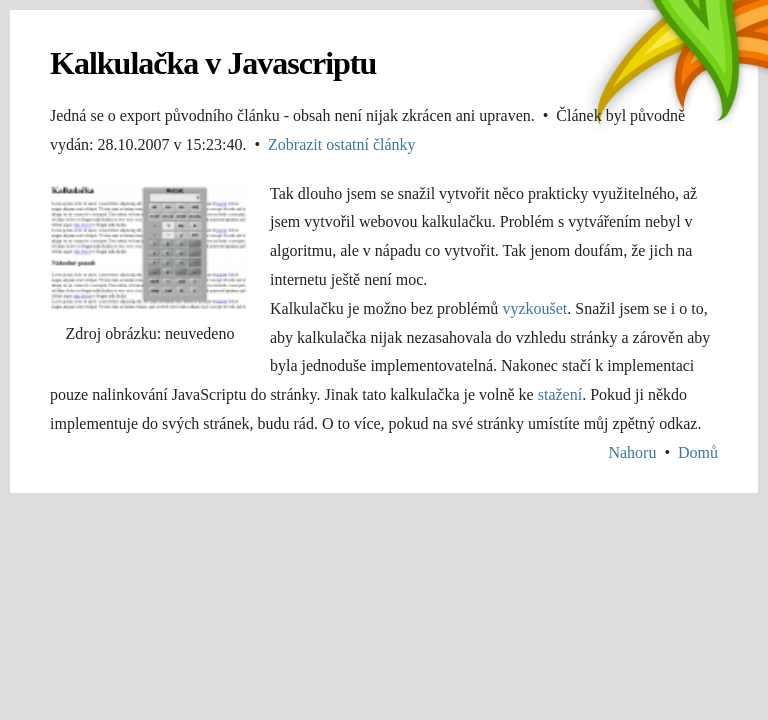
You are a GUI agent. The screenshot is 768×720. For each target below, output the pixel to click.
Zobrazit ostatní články (342, 144)
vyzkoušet (534, 308)
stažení (560, 394)
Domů (698, 452)
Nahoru (632, 452)
